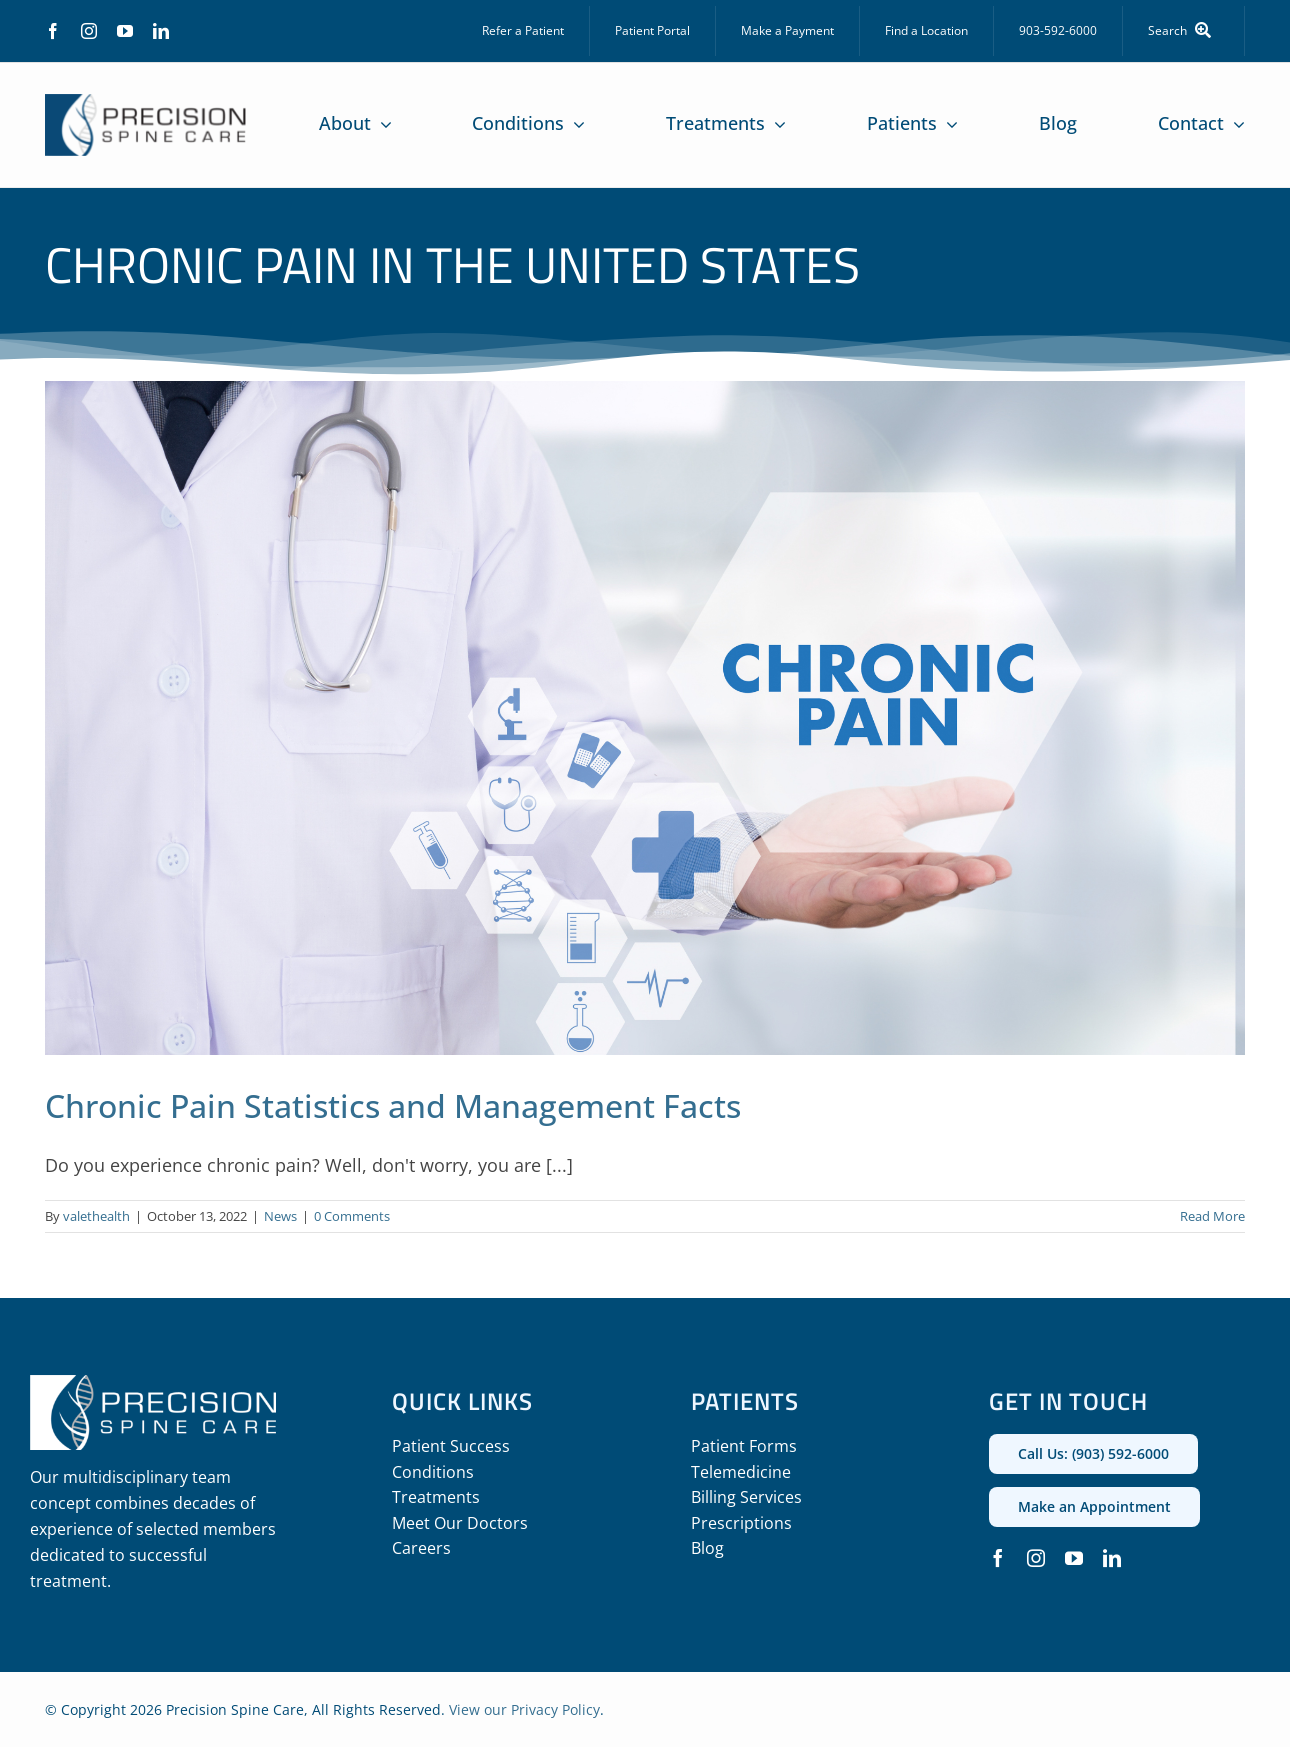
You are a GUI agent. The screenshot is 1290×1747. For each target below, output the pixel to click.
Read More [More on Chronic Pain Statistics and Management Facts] (1212, 1216)
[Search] (1184, 31)
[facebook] (53, 31)
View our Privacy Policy (524, 1709)
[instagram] (89, 31)
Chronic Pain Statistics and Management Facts (393, 1105)
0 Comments (352, 1216)
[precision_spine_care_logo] (146, 103)
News (280, 1216)
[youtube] (125, 31)
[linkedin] (161, 31)
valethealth (96, 1216)
